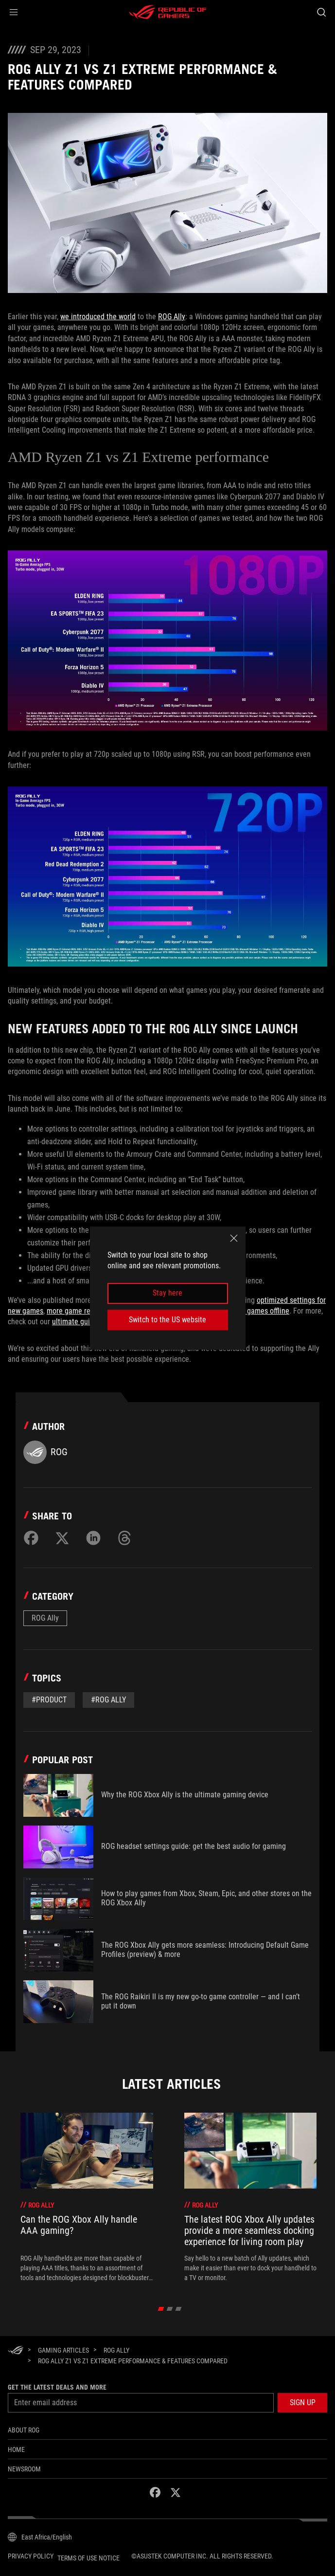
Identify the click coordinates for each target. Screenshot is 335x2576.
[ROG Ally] (116, 2350)
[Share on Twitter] (62, 1538)
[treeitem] (87, 2197)
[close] (234, 1238)
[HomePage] (15, 2351)
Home (16, 2449)
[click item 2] (178, 2309)
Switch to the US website (167, 1319)
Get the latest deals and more (57, 2387)
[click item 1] (169, 2309)
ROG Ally (171, 316)
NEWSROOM (24, 2469)
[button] (13, 12)
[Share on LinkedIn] (93, 1538)
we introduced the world (98, 316)
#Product (49, 1699)
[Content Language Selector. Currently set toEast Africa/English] (40, 2537)
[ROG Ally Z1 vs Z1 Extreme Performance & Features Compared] (133, 2361)
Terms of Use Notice (88, 2558)
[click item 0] (161, 2309)
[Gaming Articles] (63, 2350)
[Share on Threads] (124, 1538)
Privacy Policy (30, 2556)
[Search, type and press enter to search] (321, 12)
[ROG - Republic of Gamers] (168, 12)
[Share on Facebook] (31, 1538)
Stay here (167, 1293)
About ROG (23, 2430)
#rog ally (108, 1699)
